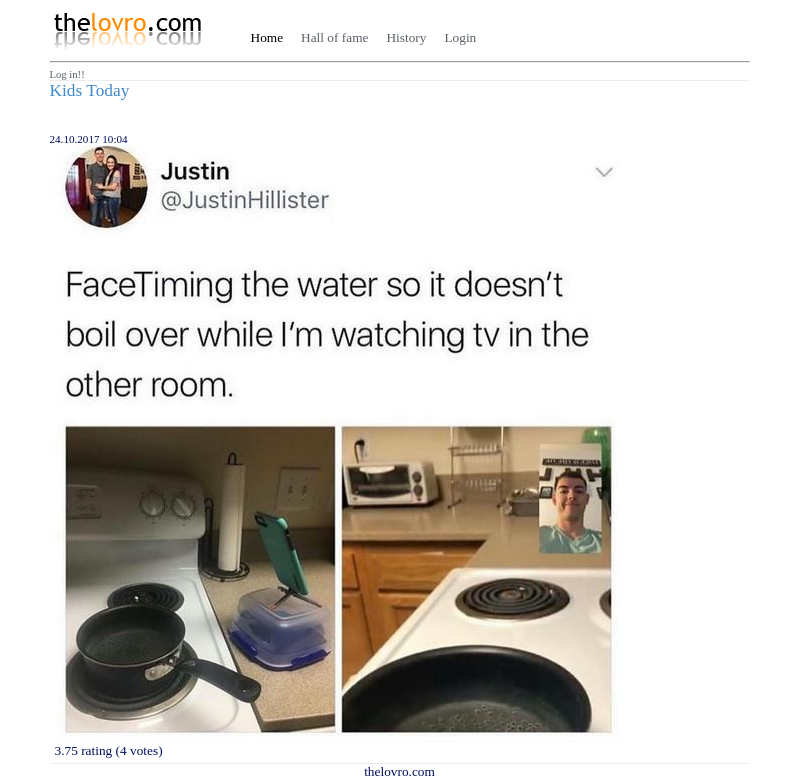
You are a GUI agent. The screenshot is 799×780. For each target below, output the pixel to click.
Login (460, 37)
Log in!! (67, 74)
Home (267, 37)
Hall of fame (334, 37)
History (406, 37)
